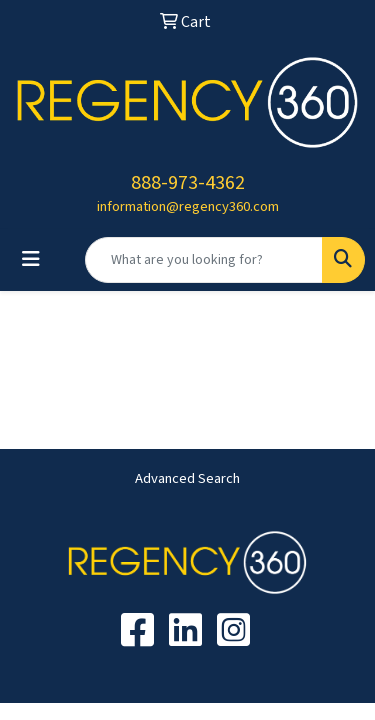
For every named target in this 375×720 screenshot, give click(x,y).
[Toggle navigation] (31, 259)
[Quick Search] (204, 260)
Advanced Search (187, 478)
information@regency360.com (188, 206)
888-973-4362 (188, 183)
